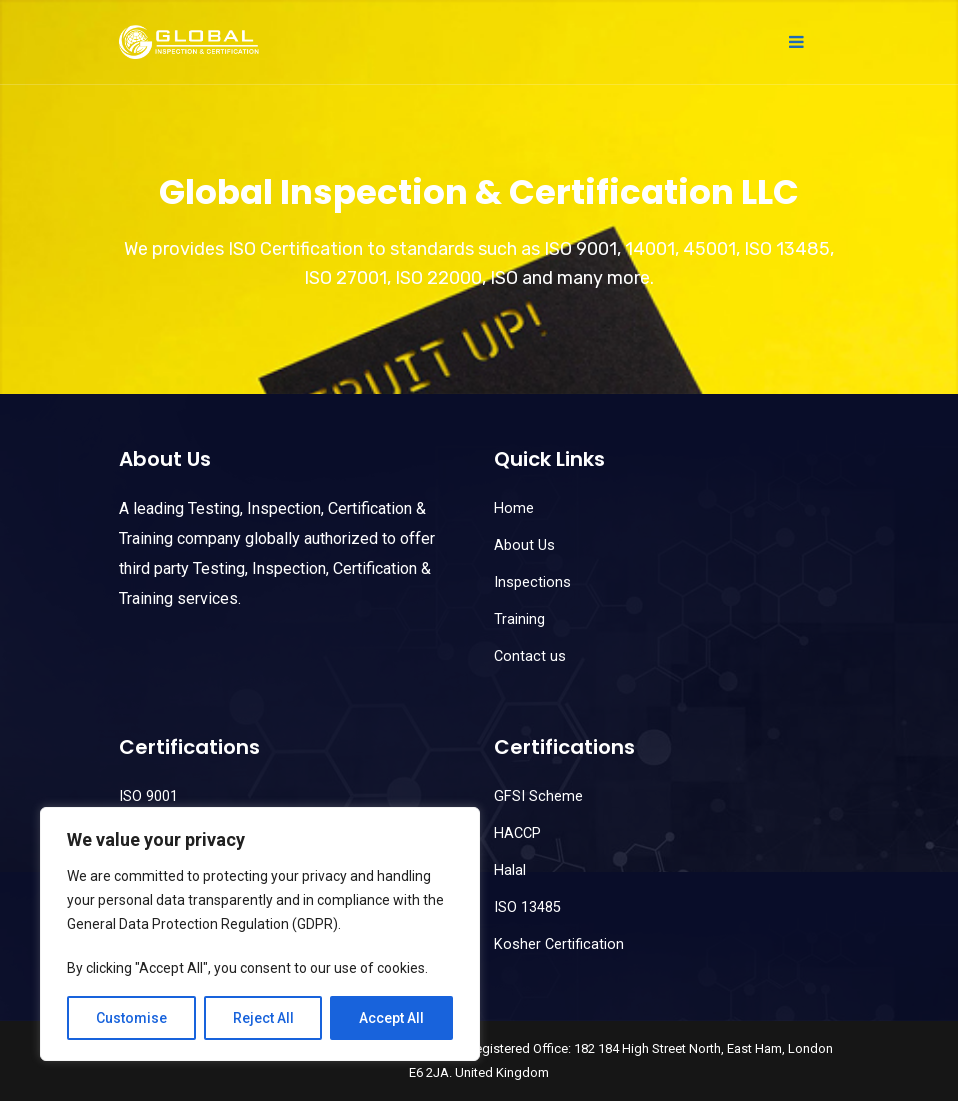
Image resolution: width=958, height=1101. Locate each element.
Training (519, 619)
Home (514, 508)
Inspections (532, 582)
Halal (510, 870)
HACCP (517, 833)
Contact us (530, 656)
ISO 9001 (148, 796)
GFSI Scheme (538, 796)
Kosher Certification (559, 944)
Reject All (263, 1018)
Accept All (391, 1018)
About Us (524, 545)
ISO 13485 (527, 907)
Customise (131, 1018)
